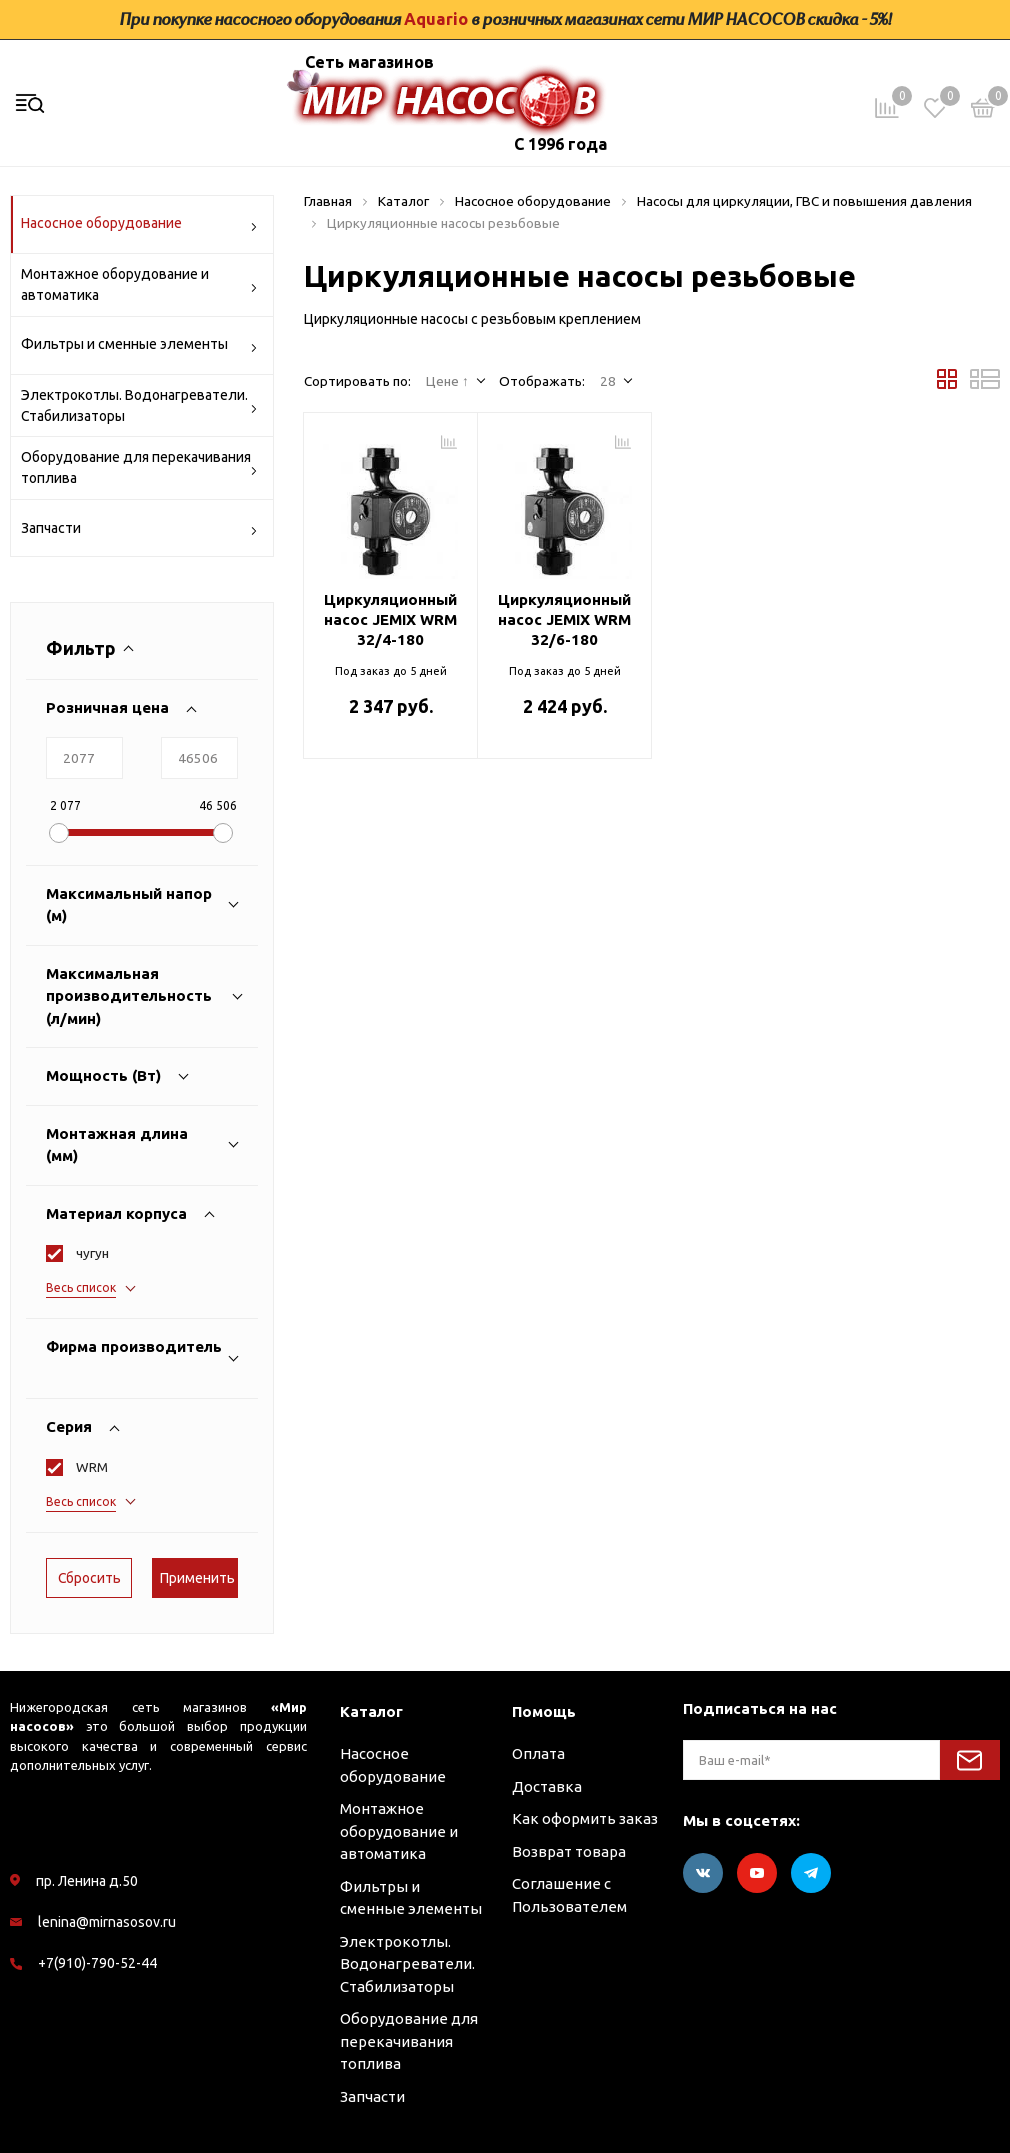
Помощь (544, 1711)
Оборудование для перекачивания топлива (139, 467)
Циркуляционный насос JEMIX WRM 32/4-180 (390, 619)
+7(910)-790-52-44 (97, 1963)
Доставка (547, 1786)
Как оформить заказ (585, 1818)
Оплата (538, 1753)
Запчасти (139, 531)
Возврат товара (569, 1851)
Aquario (436, 19)
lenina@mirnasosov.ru (107, 1922)
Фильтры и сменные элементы (139, 347)
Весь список (81, 1287)
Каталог (371, 1711)
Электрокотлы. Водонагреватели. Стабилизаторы (139, 405)
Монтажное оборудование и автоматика (139, 284)
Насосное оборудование (139, 226)
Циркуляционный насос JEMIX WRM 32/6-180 (564, 619)
